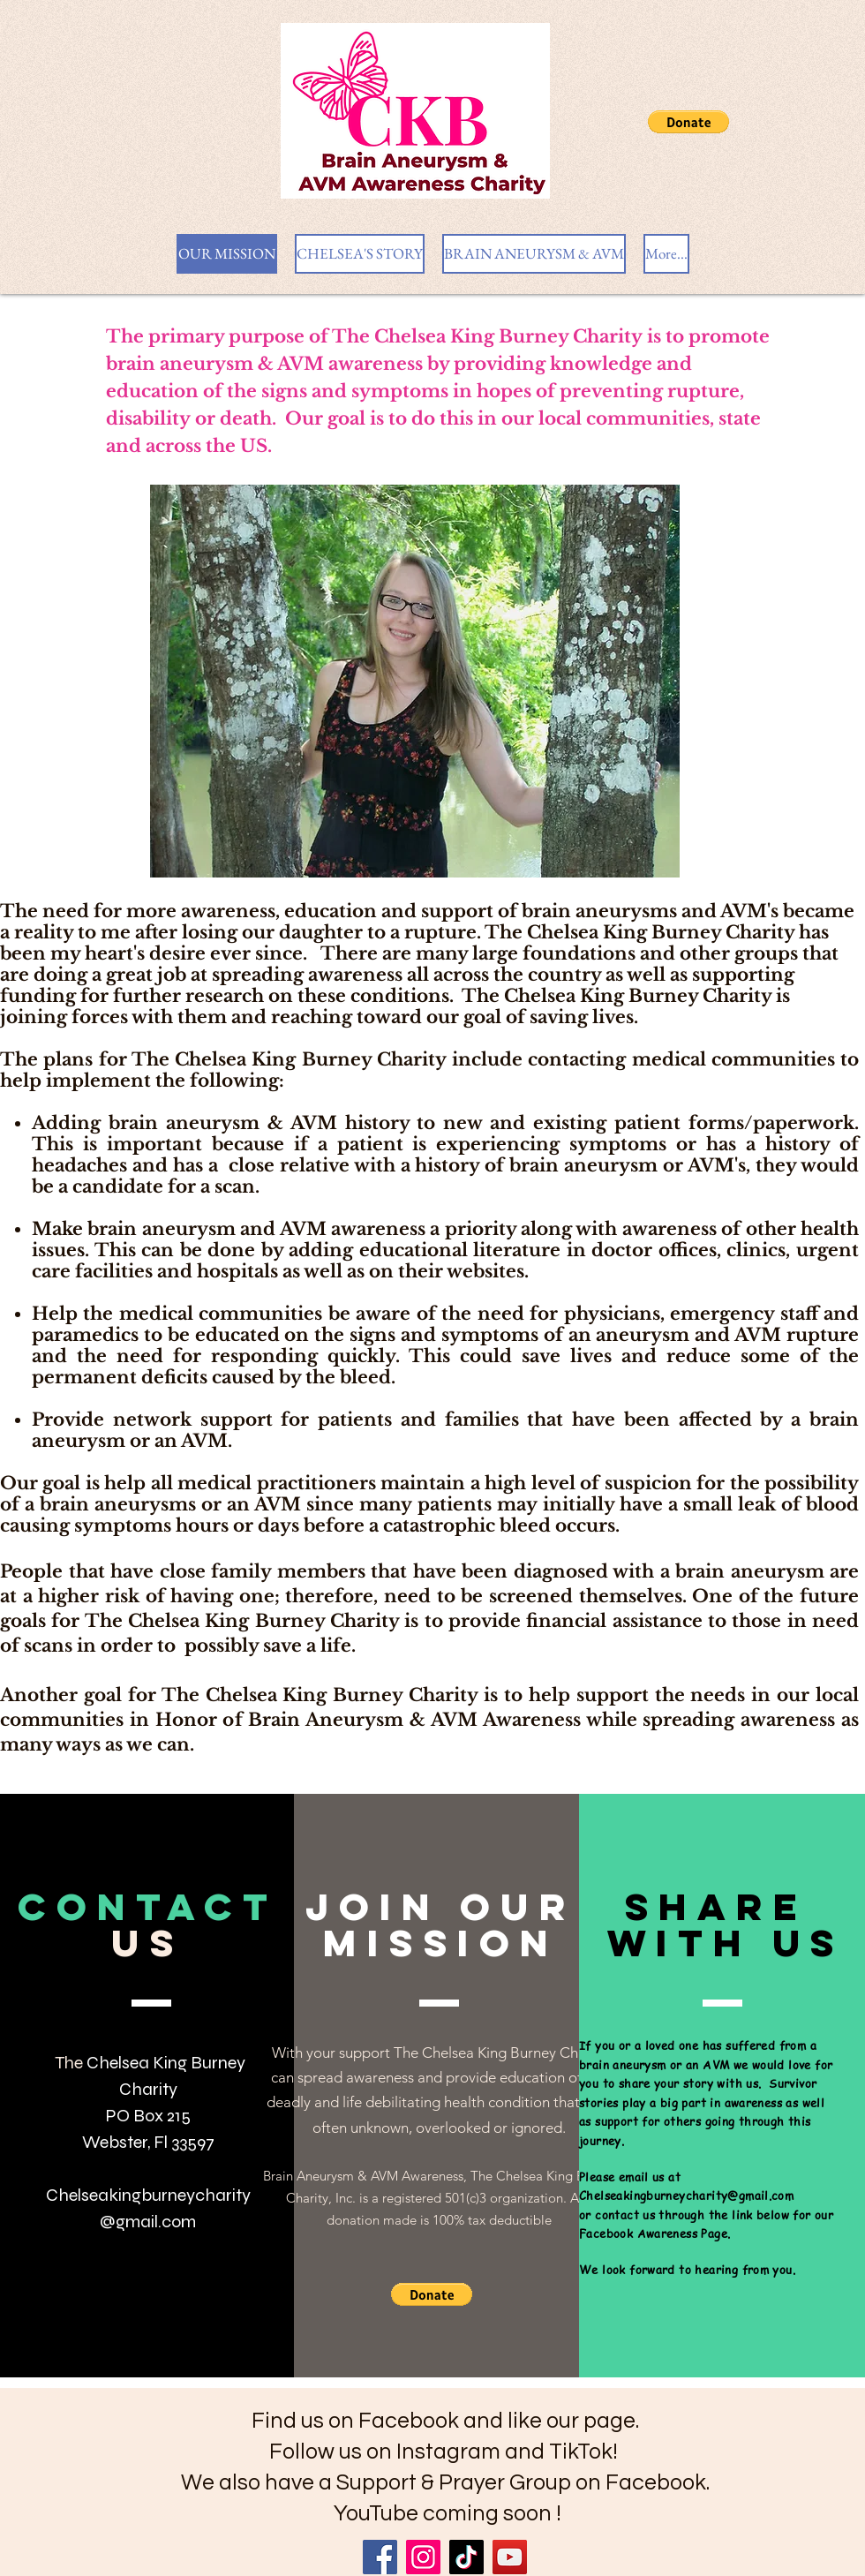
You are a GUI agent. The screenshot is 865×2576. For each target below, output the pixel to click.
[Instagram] (423, 2557)
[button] (688, 121)
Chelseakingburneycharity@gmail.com (686, 2195)
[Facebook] (380, 2557)
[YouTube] (510, 2557)
